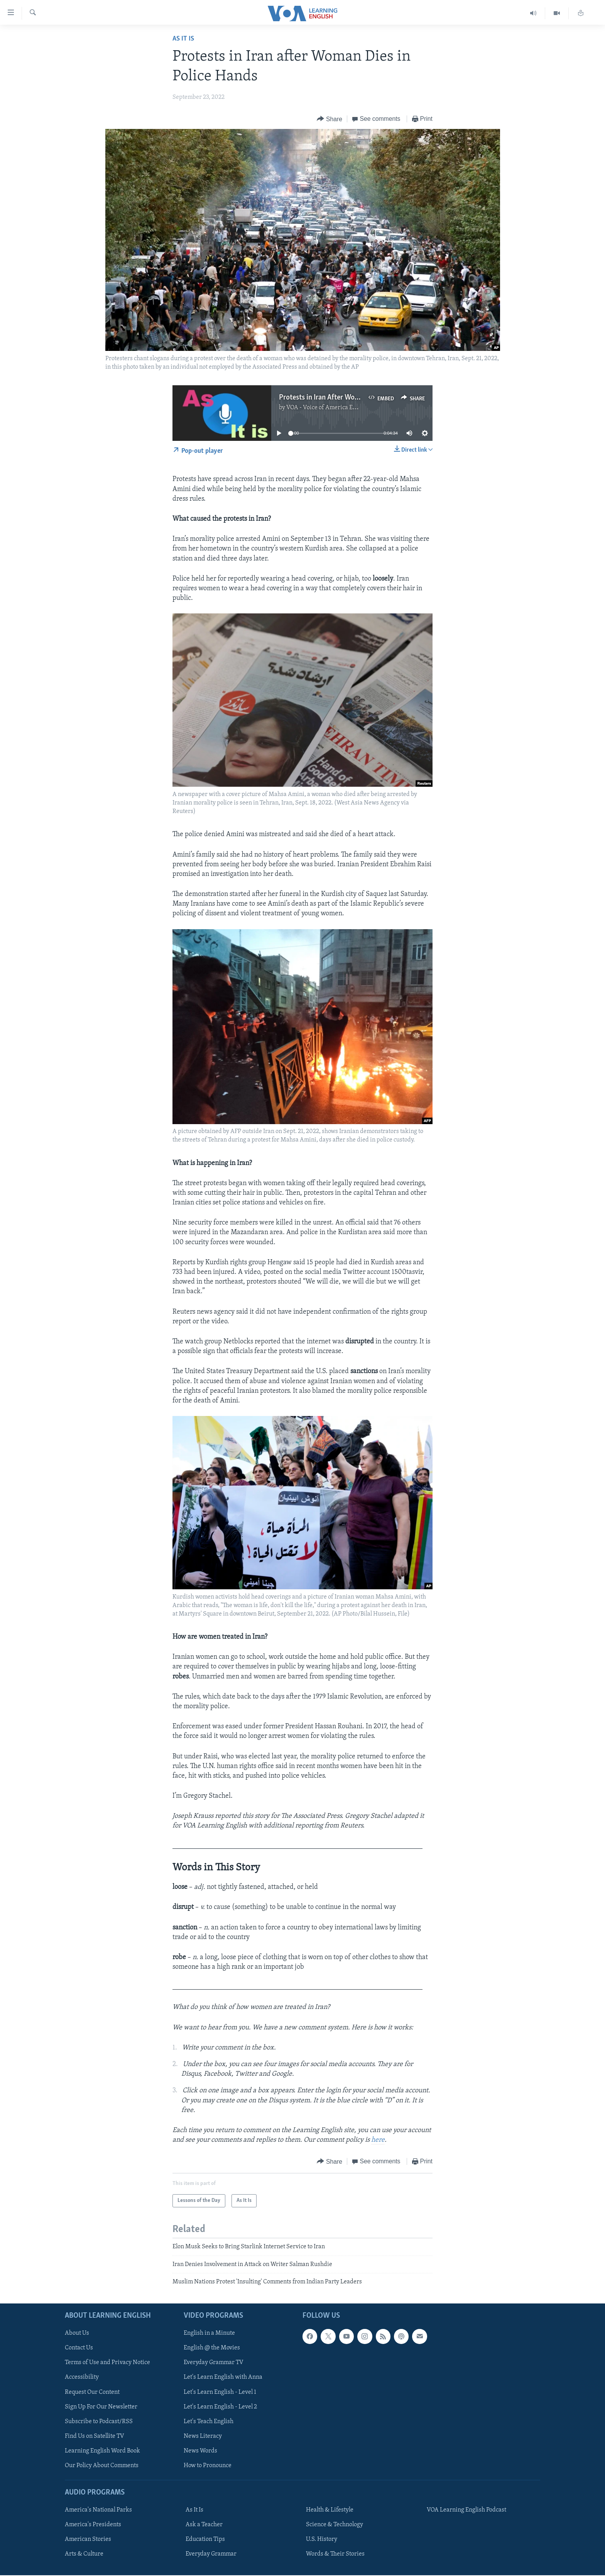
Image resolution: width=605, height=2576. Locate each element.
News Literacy (203, 2436)
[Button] (329, 119)
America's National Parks (98, 2510)
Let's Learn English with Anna (223, 2377)
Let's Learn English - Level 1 (220, 2392)
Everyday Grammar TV (213, 2363)
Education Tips (205, 2540)
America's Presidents (93, 2525)
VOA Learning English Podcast (466, 2510)
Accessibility (82, 2377)
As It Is (183, 38)
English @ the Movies (212, 2348)
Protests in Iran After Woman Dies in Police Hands (355, 397)
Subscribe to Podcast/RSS (99, 2421)
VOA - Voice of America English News (335, 408)
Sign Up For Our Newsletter (101, 2407)
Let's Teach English (208, 2421)
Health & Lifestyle (329, 2510)
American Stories (88, 2540)
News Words (200, 2451)
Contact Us (79, 2348)
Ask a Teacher (204, 2525)
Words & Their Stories (335, 2554)
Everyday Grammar (211, 2554)
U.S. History (321, 2540)
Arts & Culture (84, 2554)
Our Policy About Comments (102, 2466)
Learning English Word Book (102, 2451)
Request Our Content (92, 2392)
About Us (77, 2333)
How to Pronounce (208, 2466)
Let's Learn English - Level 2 (220, 2407)
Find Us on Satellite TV (94, 2436)
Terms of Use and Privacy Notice (107, 2363)
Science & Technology (334, 2525)
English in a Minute (209, 2333)
